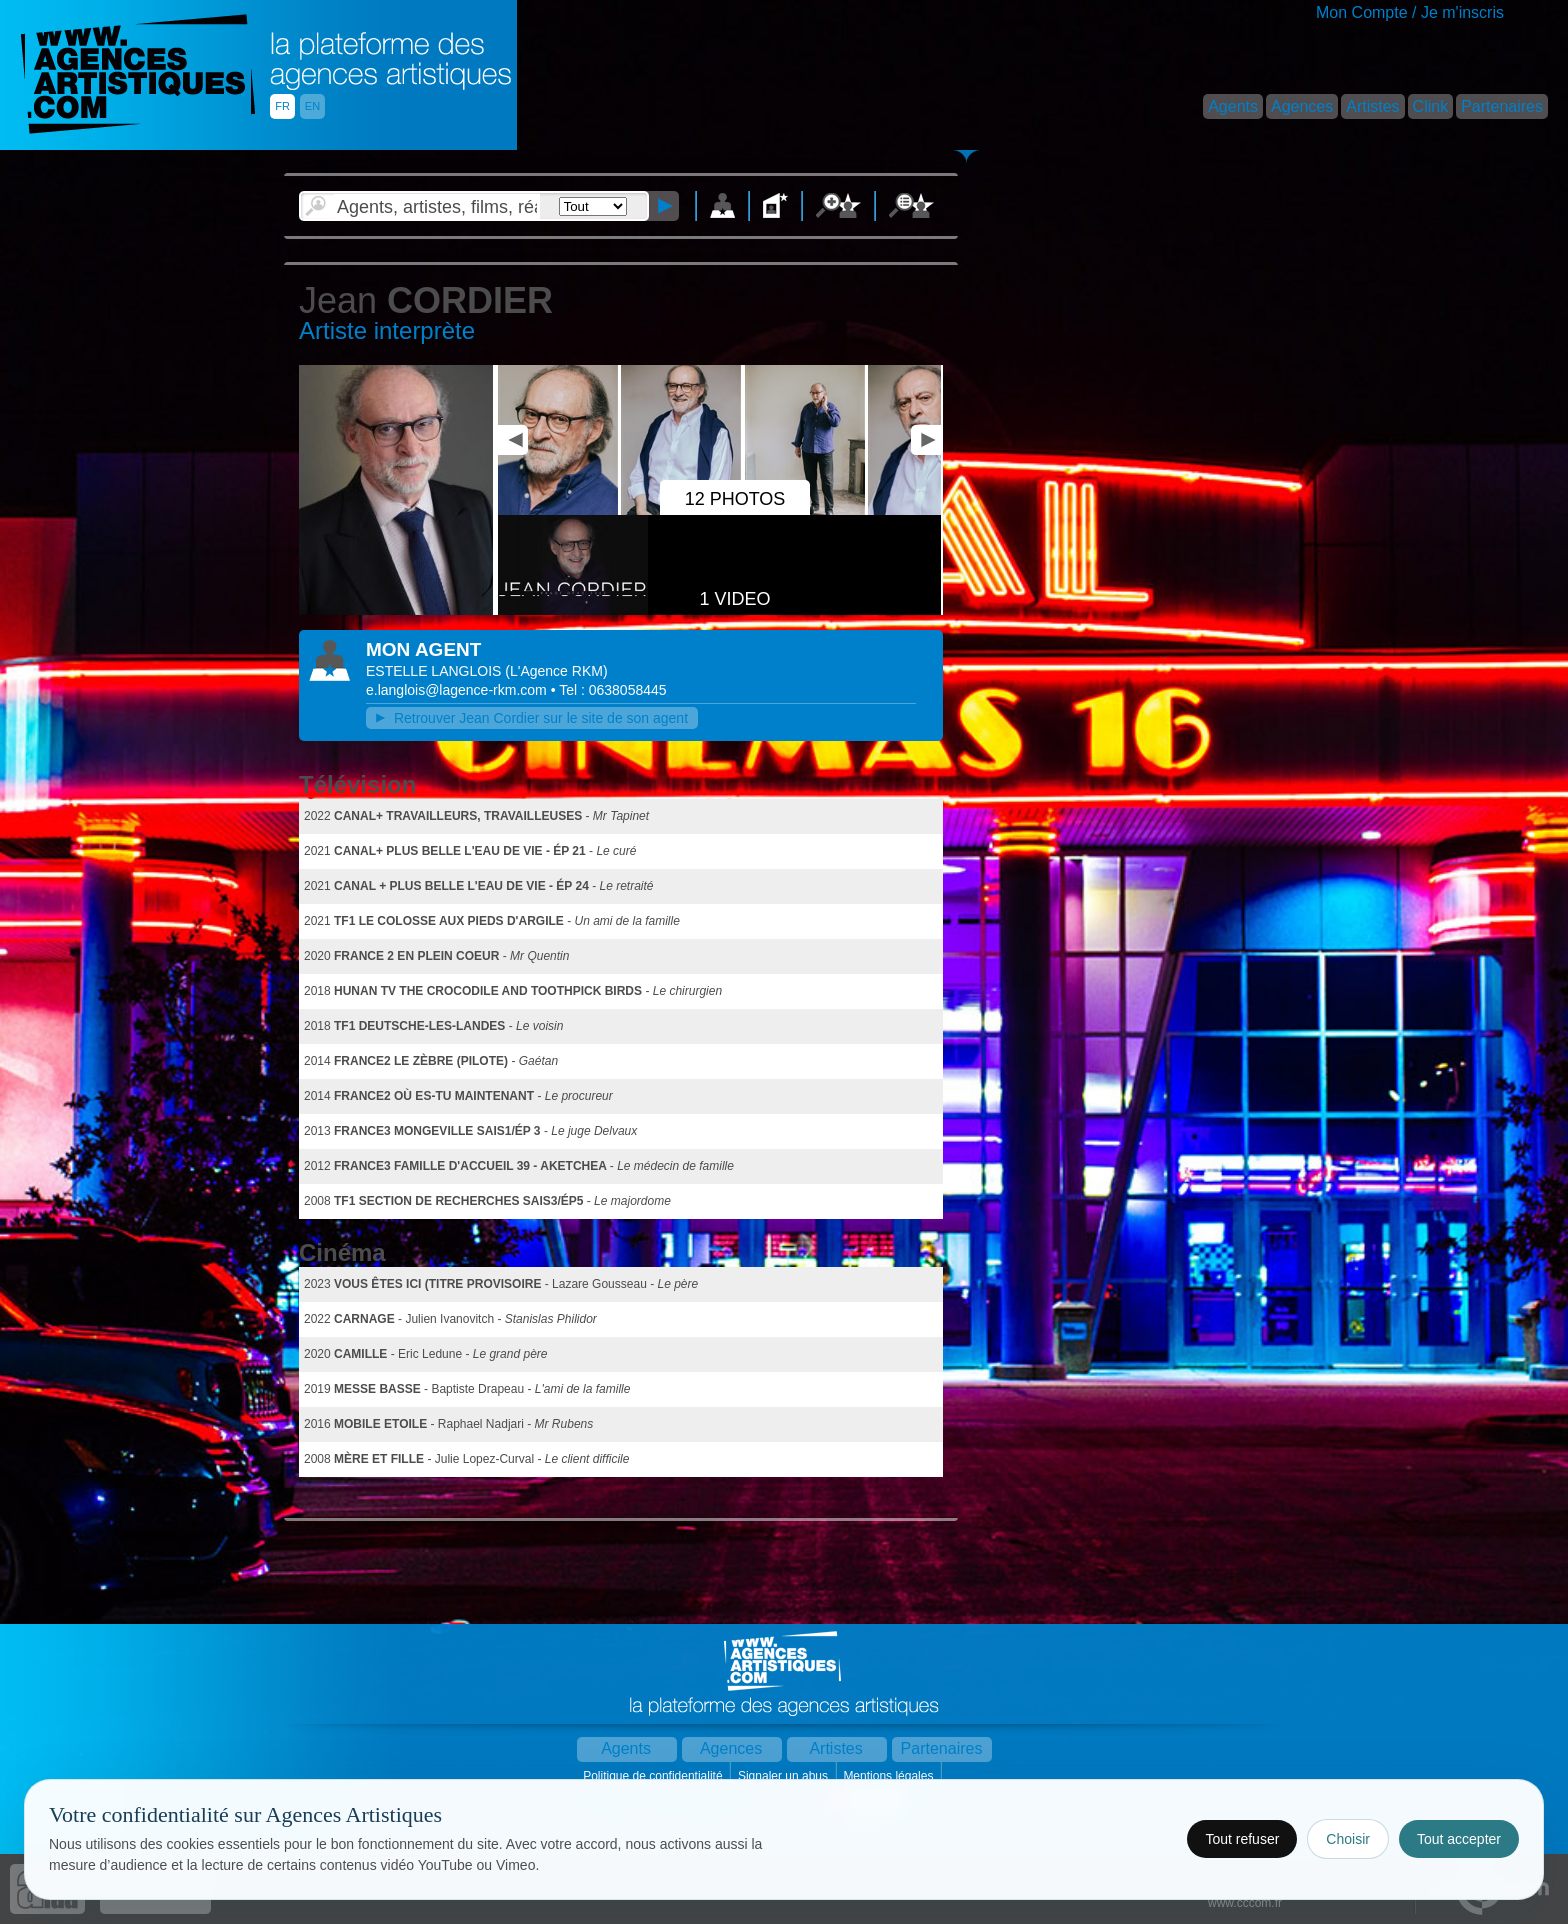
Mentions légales (889, 1776)
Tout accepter (1459, 1839)
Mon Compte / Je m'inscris (1410, 12)
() (556, 671)
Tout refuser (1242, 1839)
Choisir (1348, 1839)
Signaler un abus (784, 1776)
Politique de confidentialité (654, 1776)
